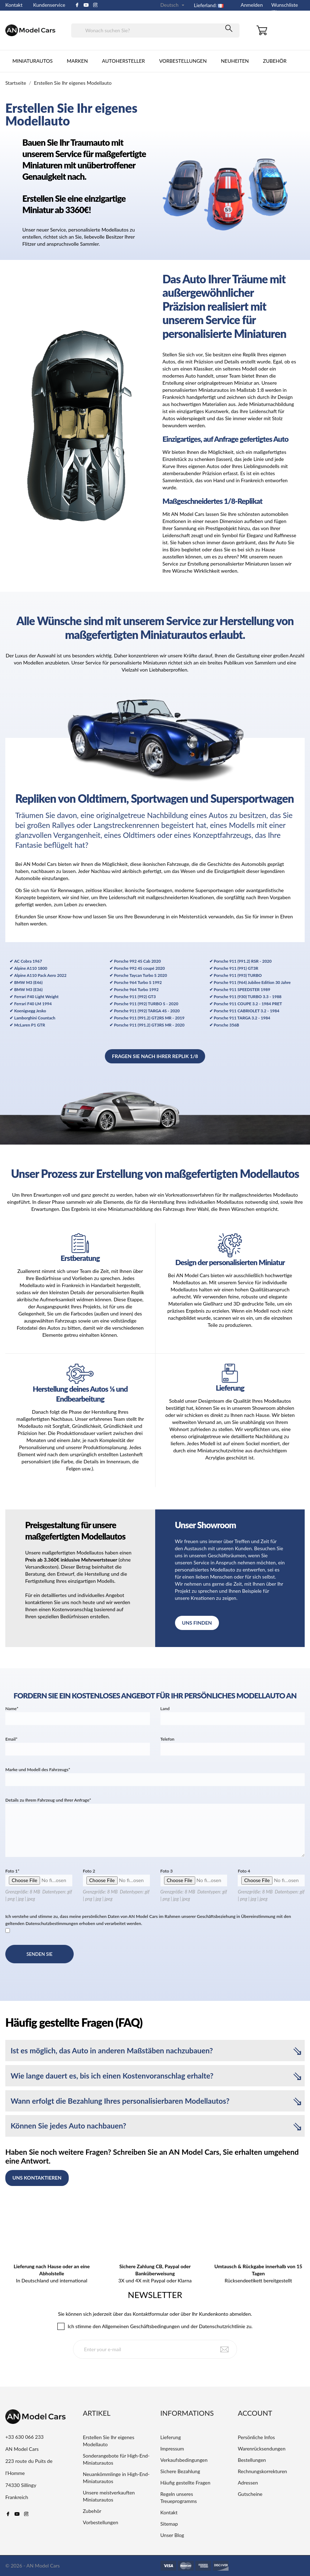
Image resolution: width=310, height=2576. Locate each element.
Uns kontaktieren (37, 2178)
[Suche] (155, 30)
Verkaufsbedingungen (184, 2460)
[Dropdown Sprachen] (173, 5)
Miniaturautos (32, 61)
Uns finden (197, 1623)
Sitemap (169, 2524)
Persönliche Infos (256, 2437)
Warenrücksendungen (261, 2449)
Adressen (248, 2483)
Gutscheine (250, 2494)
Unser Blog (172, 2535)
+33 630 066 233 (24, 2437)
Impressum (172, 2449)
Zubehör (275, 61)
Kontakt (14, 5)
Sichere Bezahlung (180, 2471)
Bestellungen (252, 2460)
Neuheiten (235, 61)
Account (255, 2413)
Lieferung (170, 2437)
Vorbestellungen (183, 61)
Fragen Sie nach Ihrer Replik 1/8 (155, 1056)
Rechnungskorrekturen (262, 2471)
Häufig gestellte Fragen (185, 2483)
